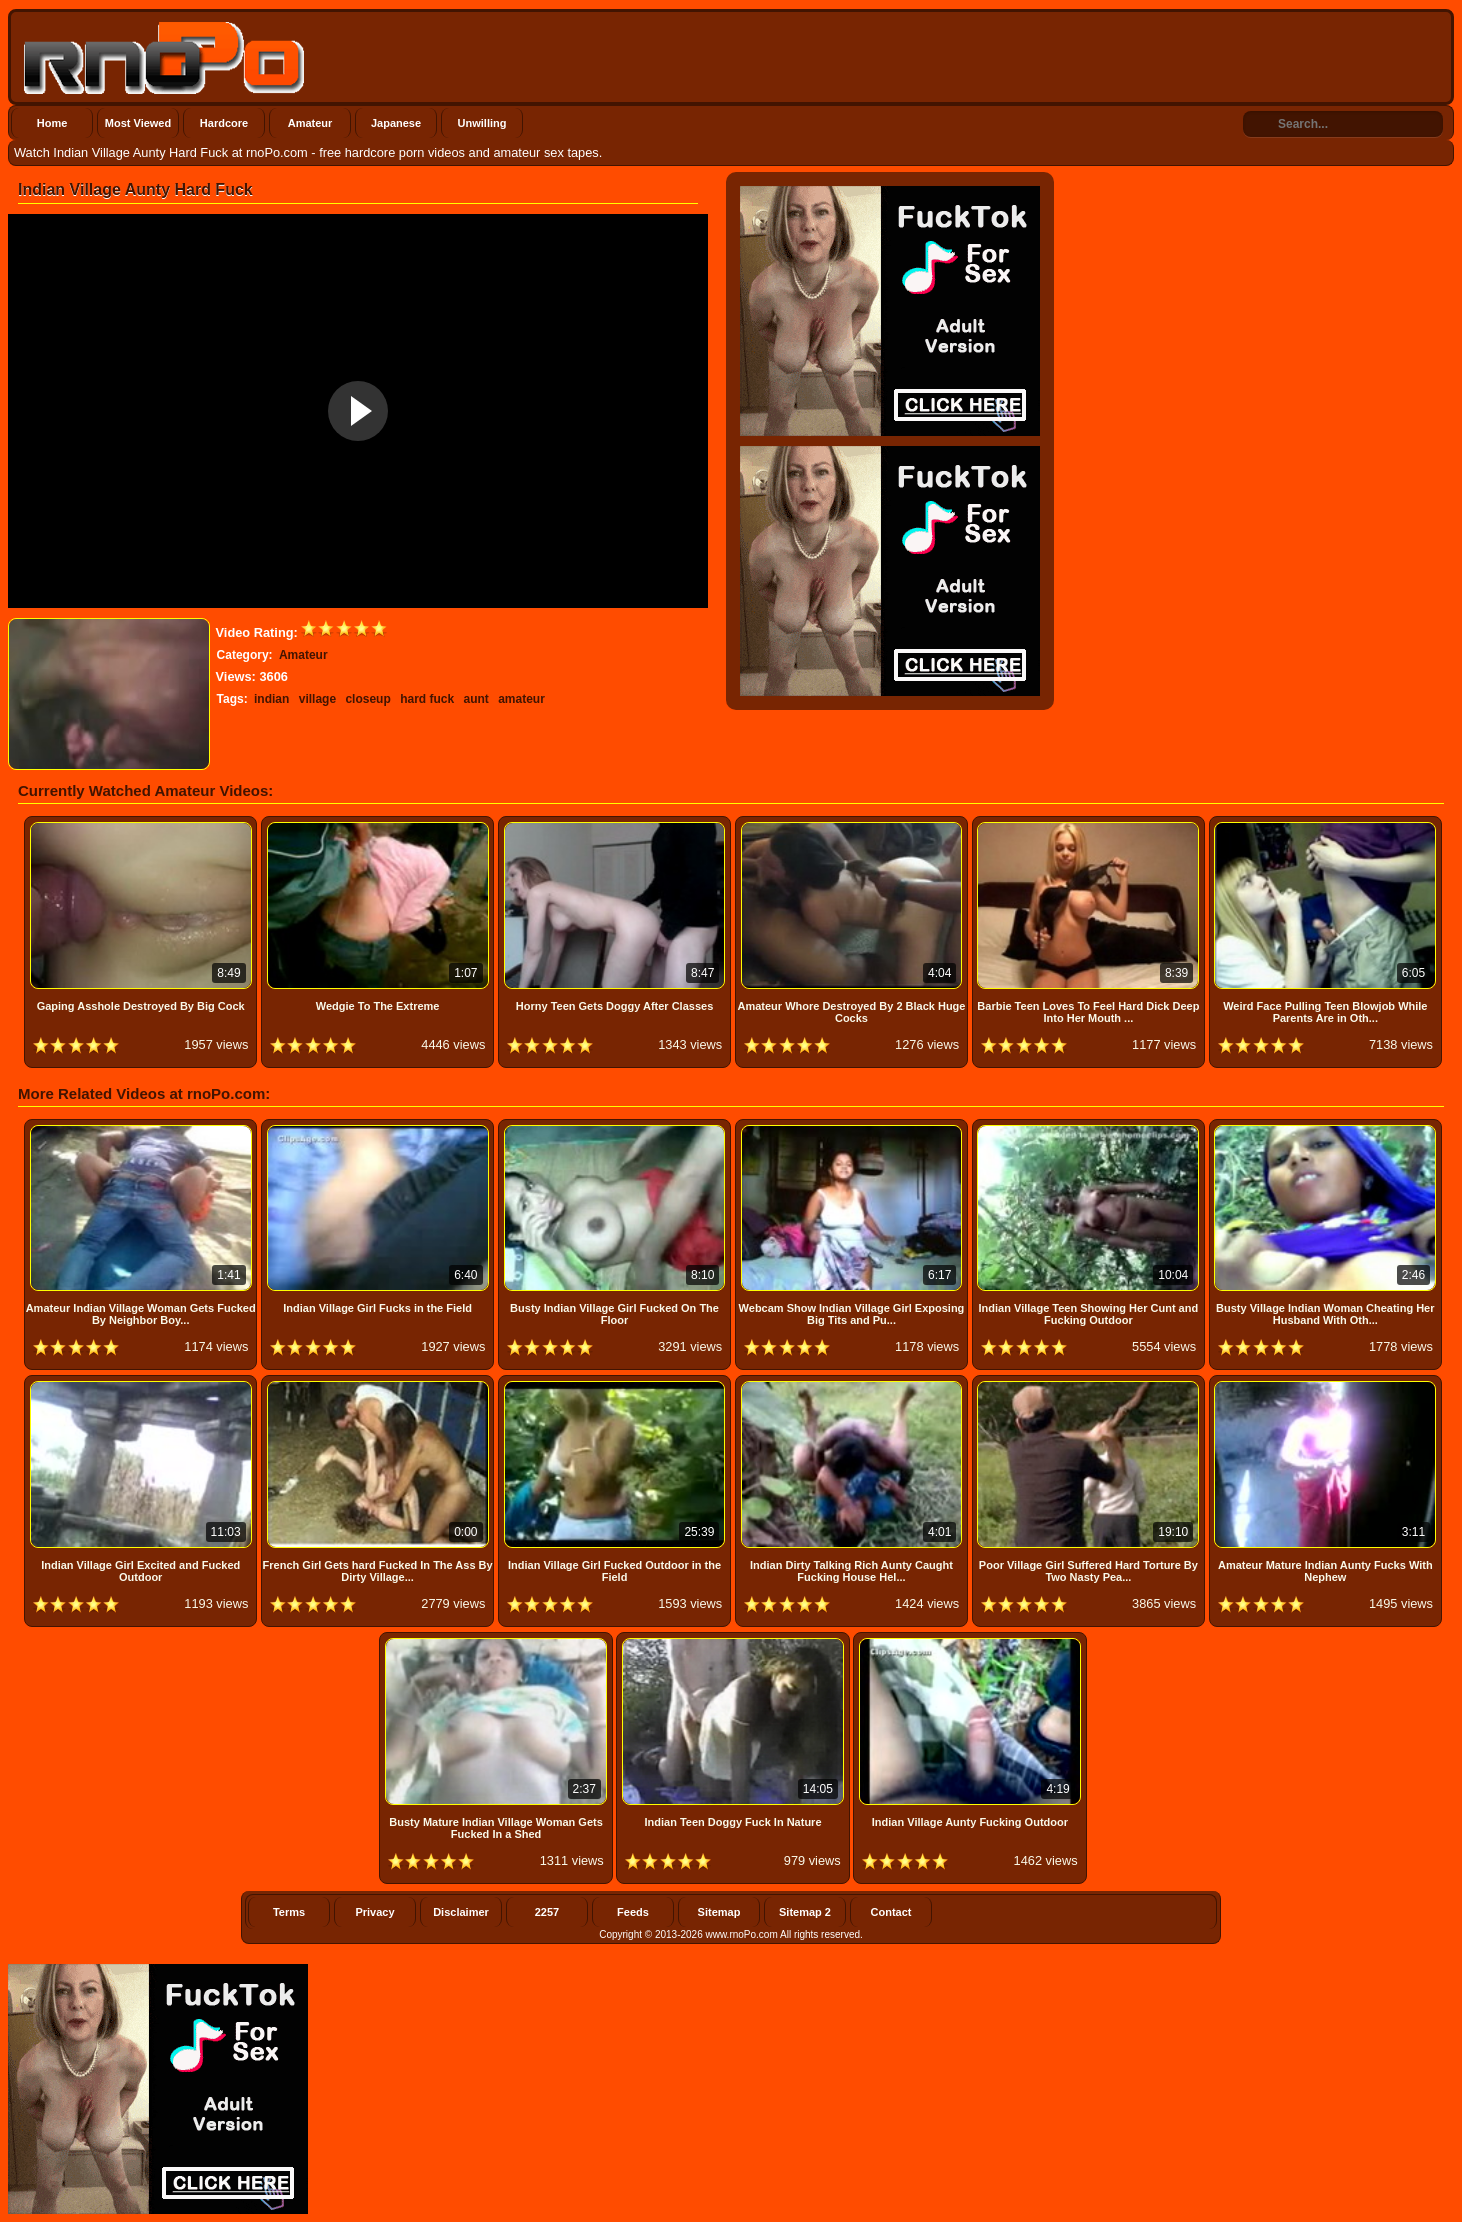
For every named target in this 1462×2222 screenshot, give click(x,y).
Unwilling (482, 123)
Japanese (396, 123)
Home (52, 123)
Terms (289, 1912)
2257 (547, 1912)
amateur (521, 699)
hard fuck (427, 699)
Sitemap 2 (805, 1912)
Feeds (633, 1912)
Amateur (310, 123)
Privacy (374, 1912)
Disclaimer (461, 1912)
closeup (367, 699)
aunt (475, 699)
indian (271, 699)
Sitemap (719, 1912)
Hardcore (224, 123)
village (317, 699)
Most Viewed (138, 123)
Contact (891, 1912)
